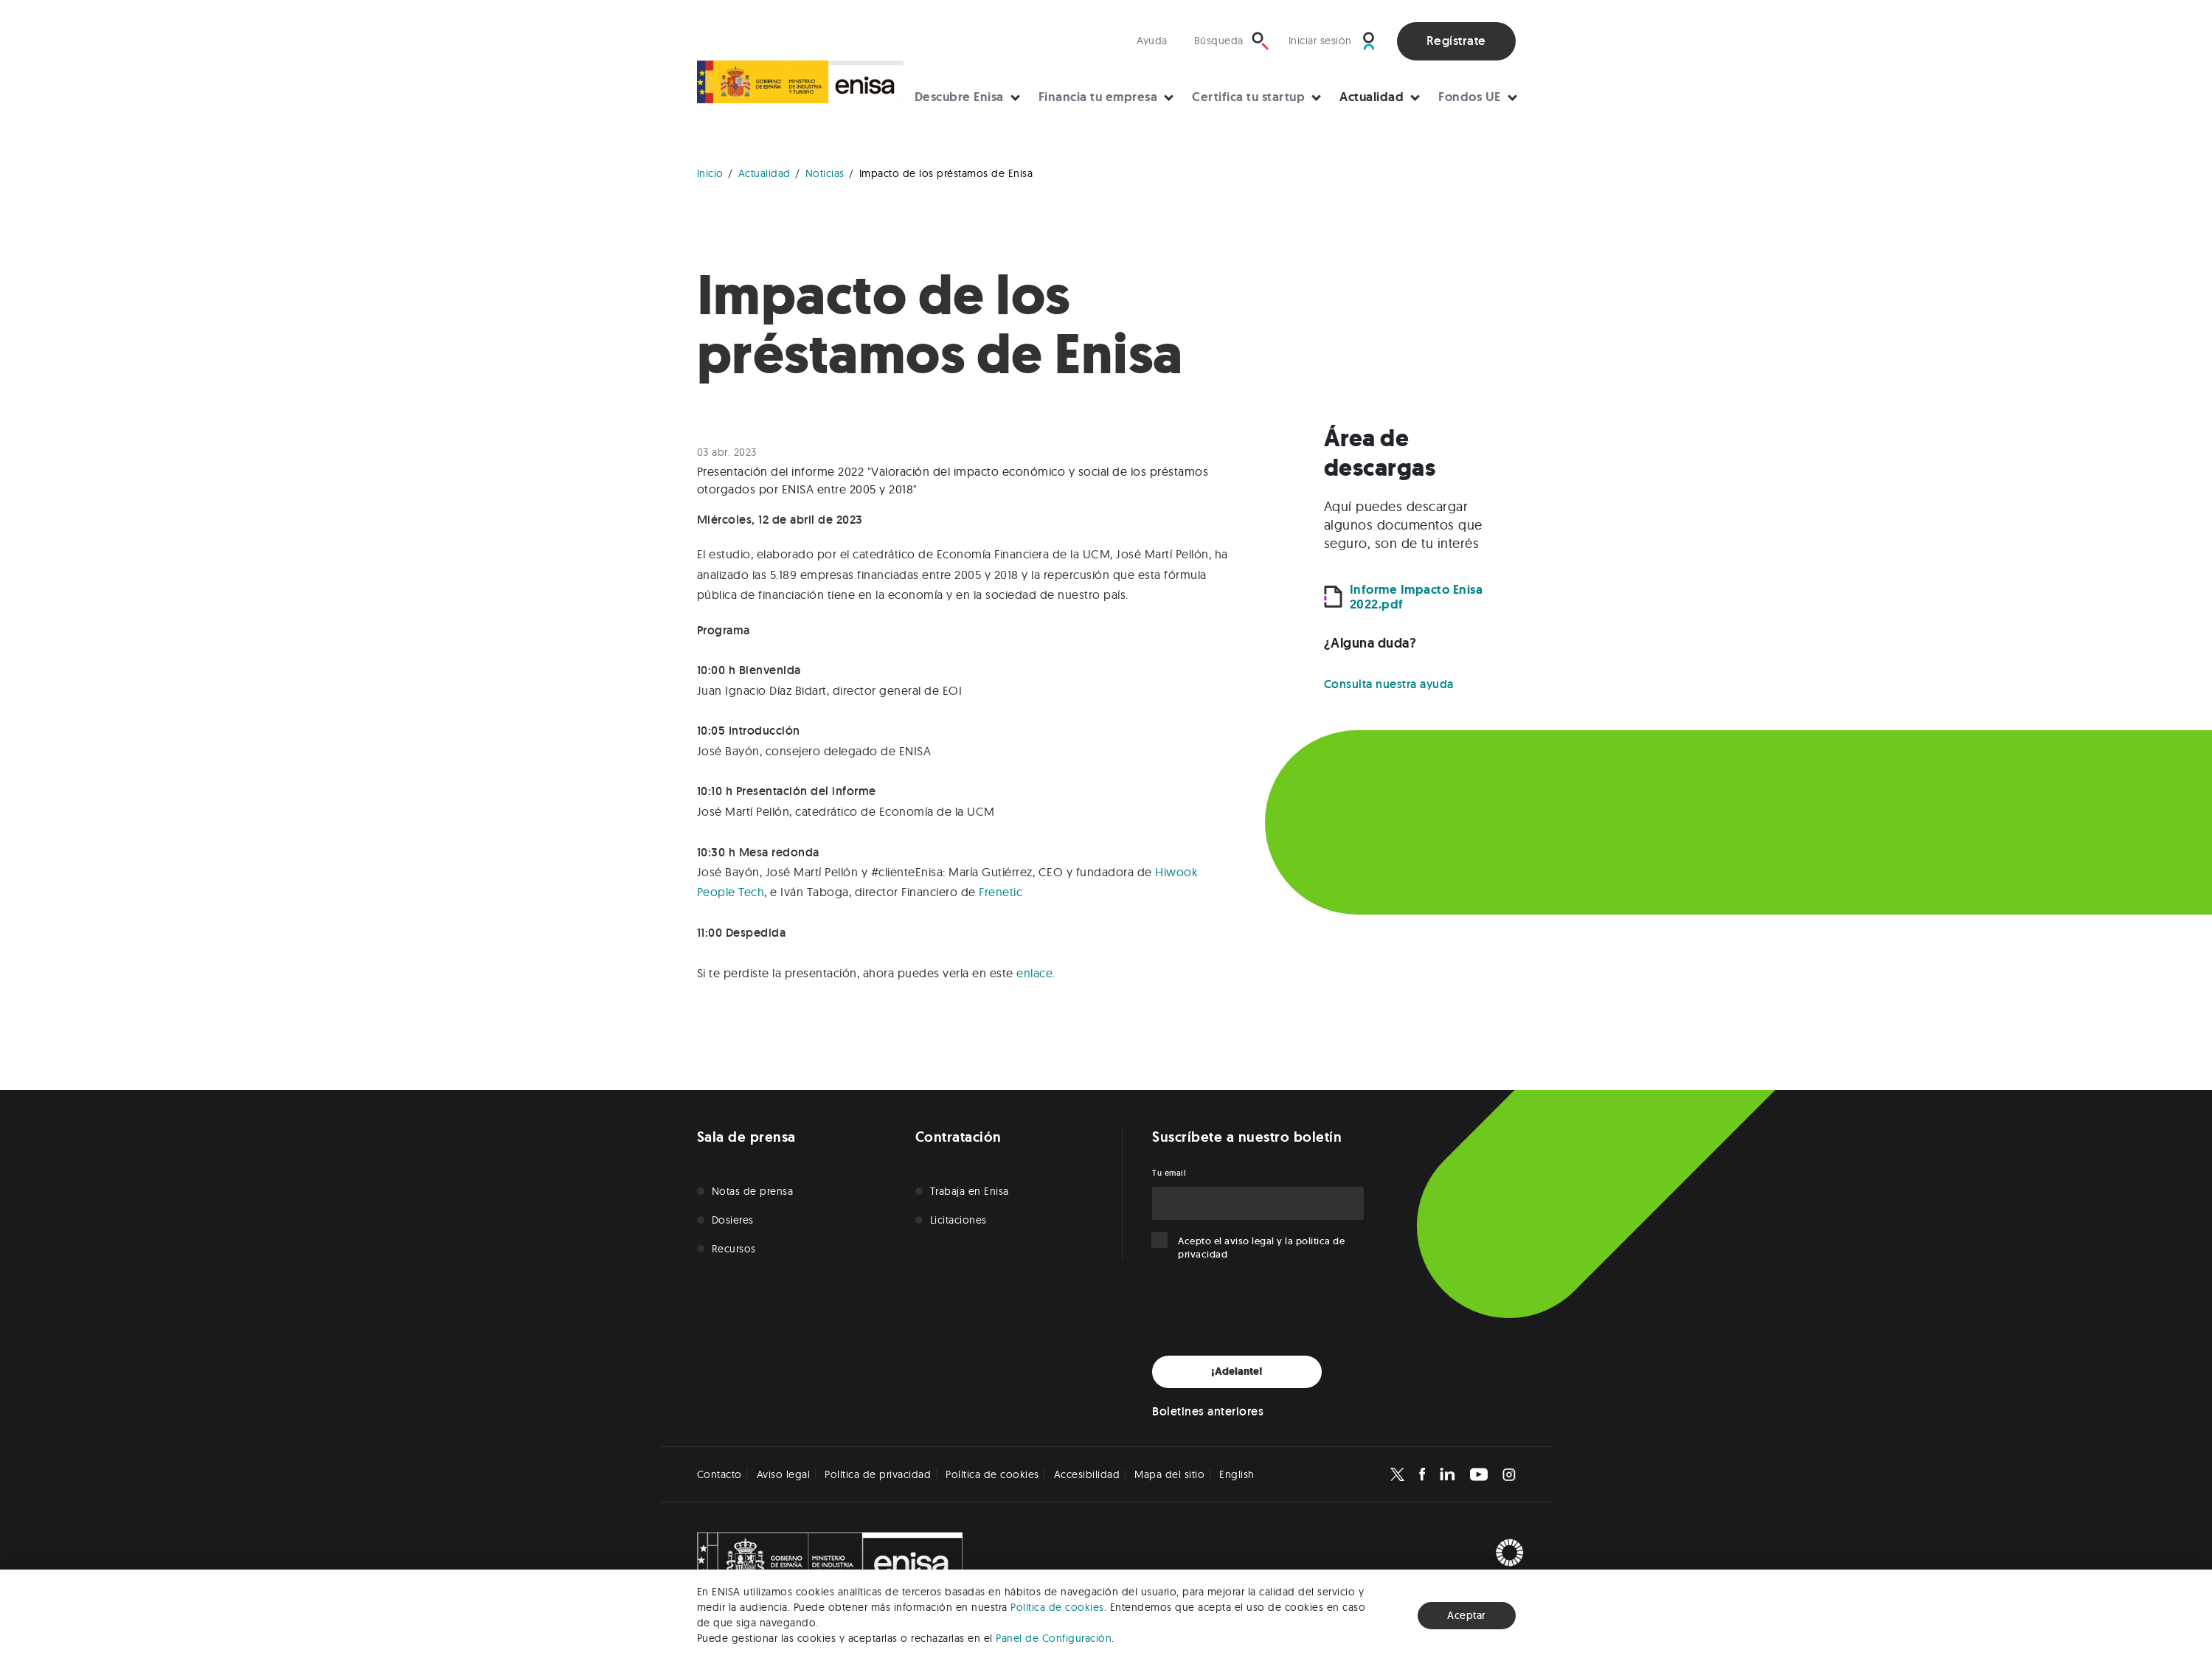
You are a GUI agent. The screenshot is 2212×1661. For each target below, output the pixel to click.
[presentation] (1264, 1308)
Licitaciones (958, 1220)
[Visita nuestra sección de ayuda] (1156, 41)
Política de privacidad (878, 1474)
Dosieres (733, 1220)
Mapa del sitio (1169, 1474)
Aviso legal (784, 1474)
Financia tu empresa (1098, 96)
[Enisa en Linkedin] (1447, 1474)
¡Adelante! (1237, 1371)
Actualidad (1371, 96)
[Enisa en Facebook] (1422, 1474)
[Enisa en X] (1397, 1474)
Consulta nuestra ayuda (1389, 684)
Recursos (734, 1248)
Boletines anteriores (1207, 1411)
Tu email (1169, 1173)
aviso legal (1249, 1241)
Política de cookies (1057, 1607)
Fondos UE (1469, 96)
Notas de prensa (753, 1191)
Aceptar (1466, 1615)
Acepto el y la (1261, 1248)
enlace (1034, 972)
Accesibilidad (1087, 1474)
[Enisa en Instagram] (1509, 1474)
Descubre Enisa (959, 96)
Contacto (719, 1474)
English (1237, 1474)
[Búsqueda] (1231, 41)
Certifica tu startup (1248, 96)
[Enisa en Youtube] (1479, 1474)
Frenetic (1000, 891)
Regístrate (1456, 40)
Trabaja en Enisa (969, 1191)
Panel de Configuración (1054, 1638)
